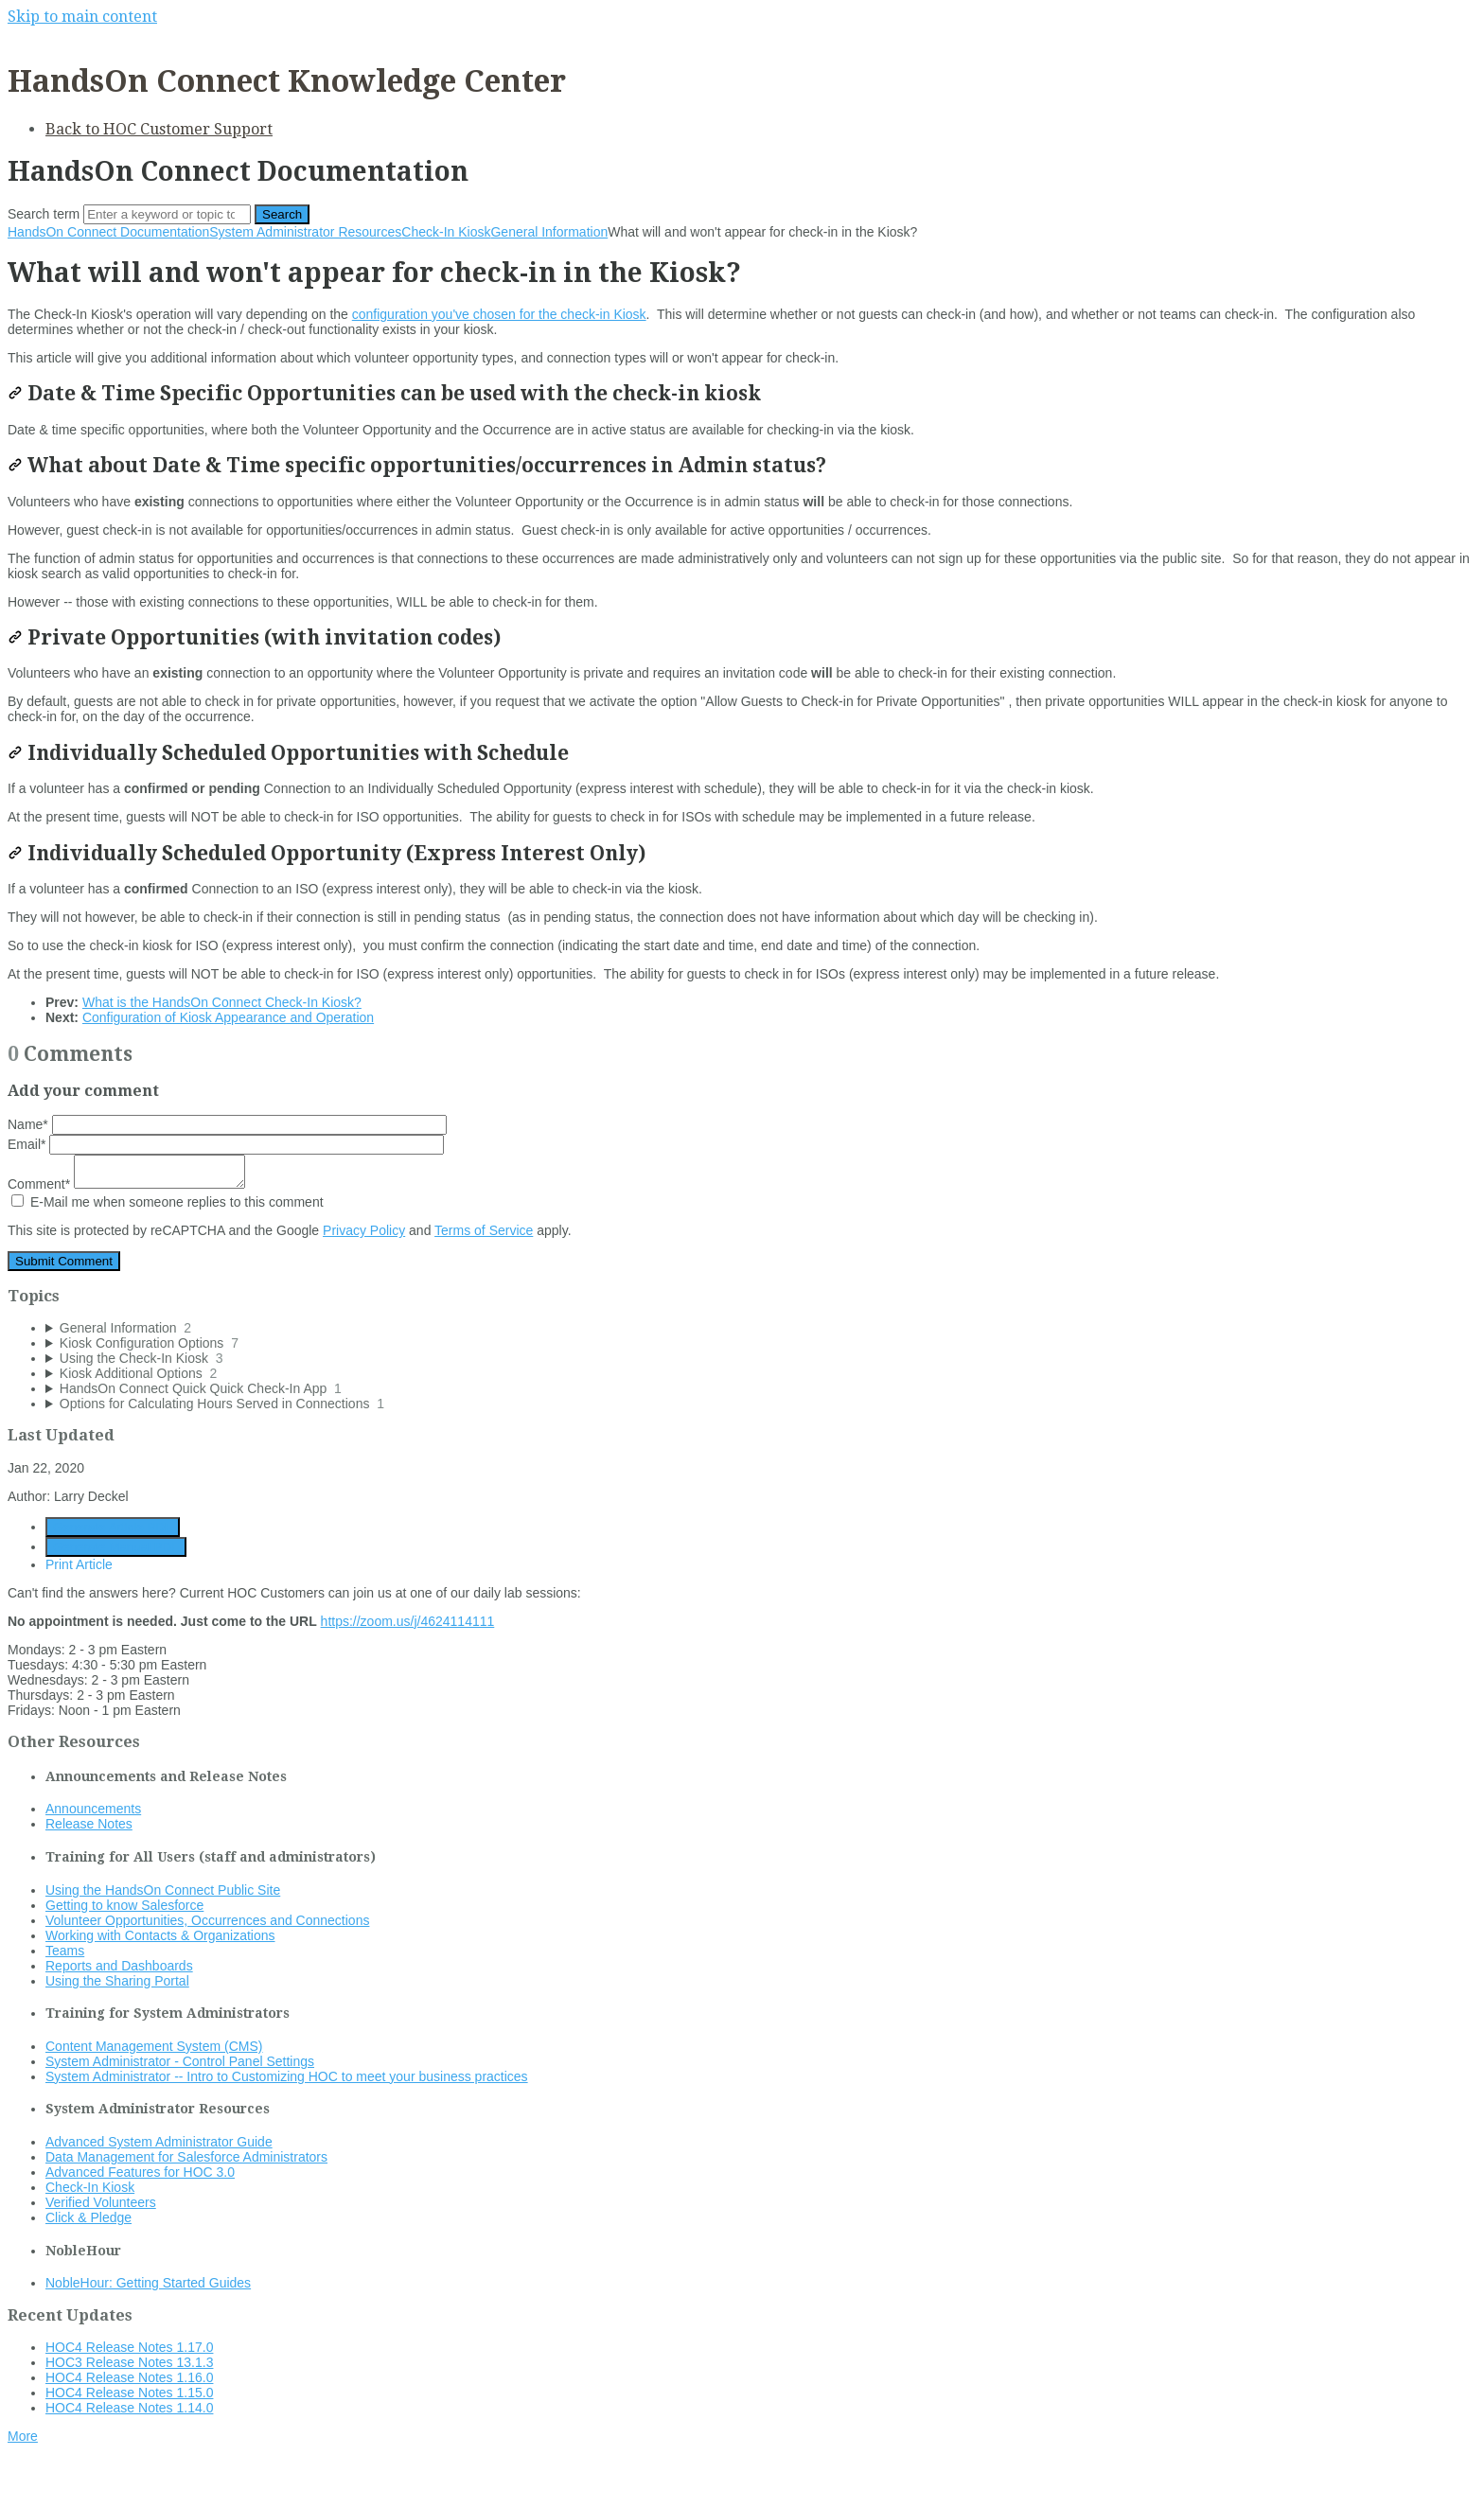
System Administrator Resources (305, 231)
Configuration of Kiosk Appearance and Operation (228, 1017)
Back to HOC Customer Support (159, 129)
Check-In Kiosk (445, 231)
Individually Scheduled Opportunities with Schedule (288, 753)
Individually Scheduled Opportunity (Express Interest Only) (326, 853)
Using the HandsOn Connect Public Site (162, 1890)
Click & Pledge (88, 2217)
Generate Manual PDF (116, 1547)
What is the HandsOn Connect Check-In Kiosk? (222, 1002)
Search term (44, 213)
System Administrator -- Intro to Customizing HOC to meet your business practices (286, 2076)
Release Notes (88, 1823)
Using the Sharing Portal (117, 1980)
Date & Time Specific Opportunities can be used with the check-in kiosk (384, 393)
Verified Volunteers (100, 2202)
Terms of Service (483, 1230)
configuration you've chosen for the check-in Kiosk (499, 314)
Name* (227, 1124)
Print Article (79, 1564)
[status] (742, 336)
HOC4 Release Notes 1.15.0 (129, 2392)
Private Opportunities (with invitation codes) (254, 637)
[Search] (167, 214)
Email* (226, 1144)
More (23, 2436)
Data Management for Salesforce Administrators (186, 2156)
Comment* (126, 1184)
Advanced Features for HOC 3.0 (140, 2172)
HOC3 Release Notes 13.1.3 (129, 2362)
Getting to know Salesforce (124, 1905)
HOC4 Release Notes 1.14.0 (129, 2407)
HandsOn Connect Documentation (108, 231)
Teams (64, 1950)
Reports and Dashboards (119, 1965)
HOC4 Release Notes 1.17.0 (129, 2347)
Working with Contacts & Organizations (160, 1935)
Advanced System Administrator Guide (159, 2141)
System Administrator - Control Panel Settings (179, 2061)
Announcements (93, 1808)
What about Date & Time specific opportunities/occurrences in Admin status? (417, 465)
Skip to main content (82, 17)
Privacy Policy (364, 1230)
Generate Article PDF (112, 1527)
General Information (549, 231)
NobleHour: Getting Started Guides (148, 2282)
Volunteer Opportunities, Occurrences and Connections (207, 1920)
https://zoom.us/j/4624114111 (408, 1621)
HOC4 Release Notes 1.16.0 (129, 2377)
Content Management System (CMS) (154, 2046)
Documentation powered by (100, 2484)
